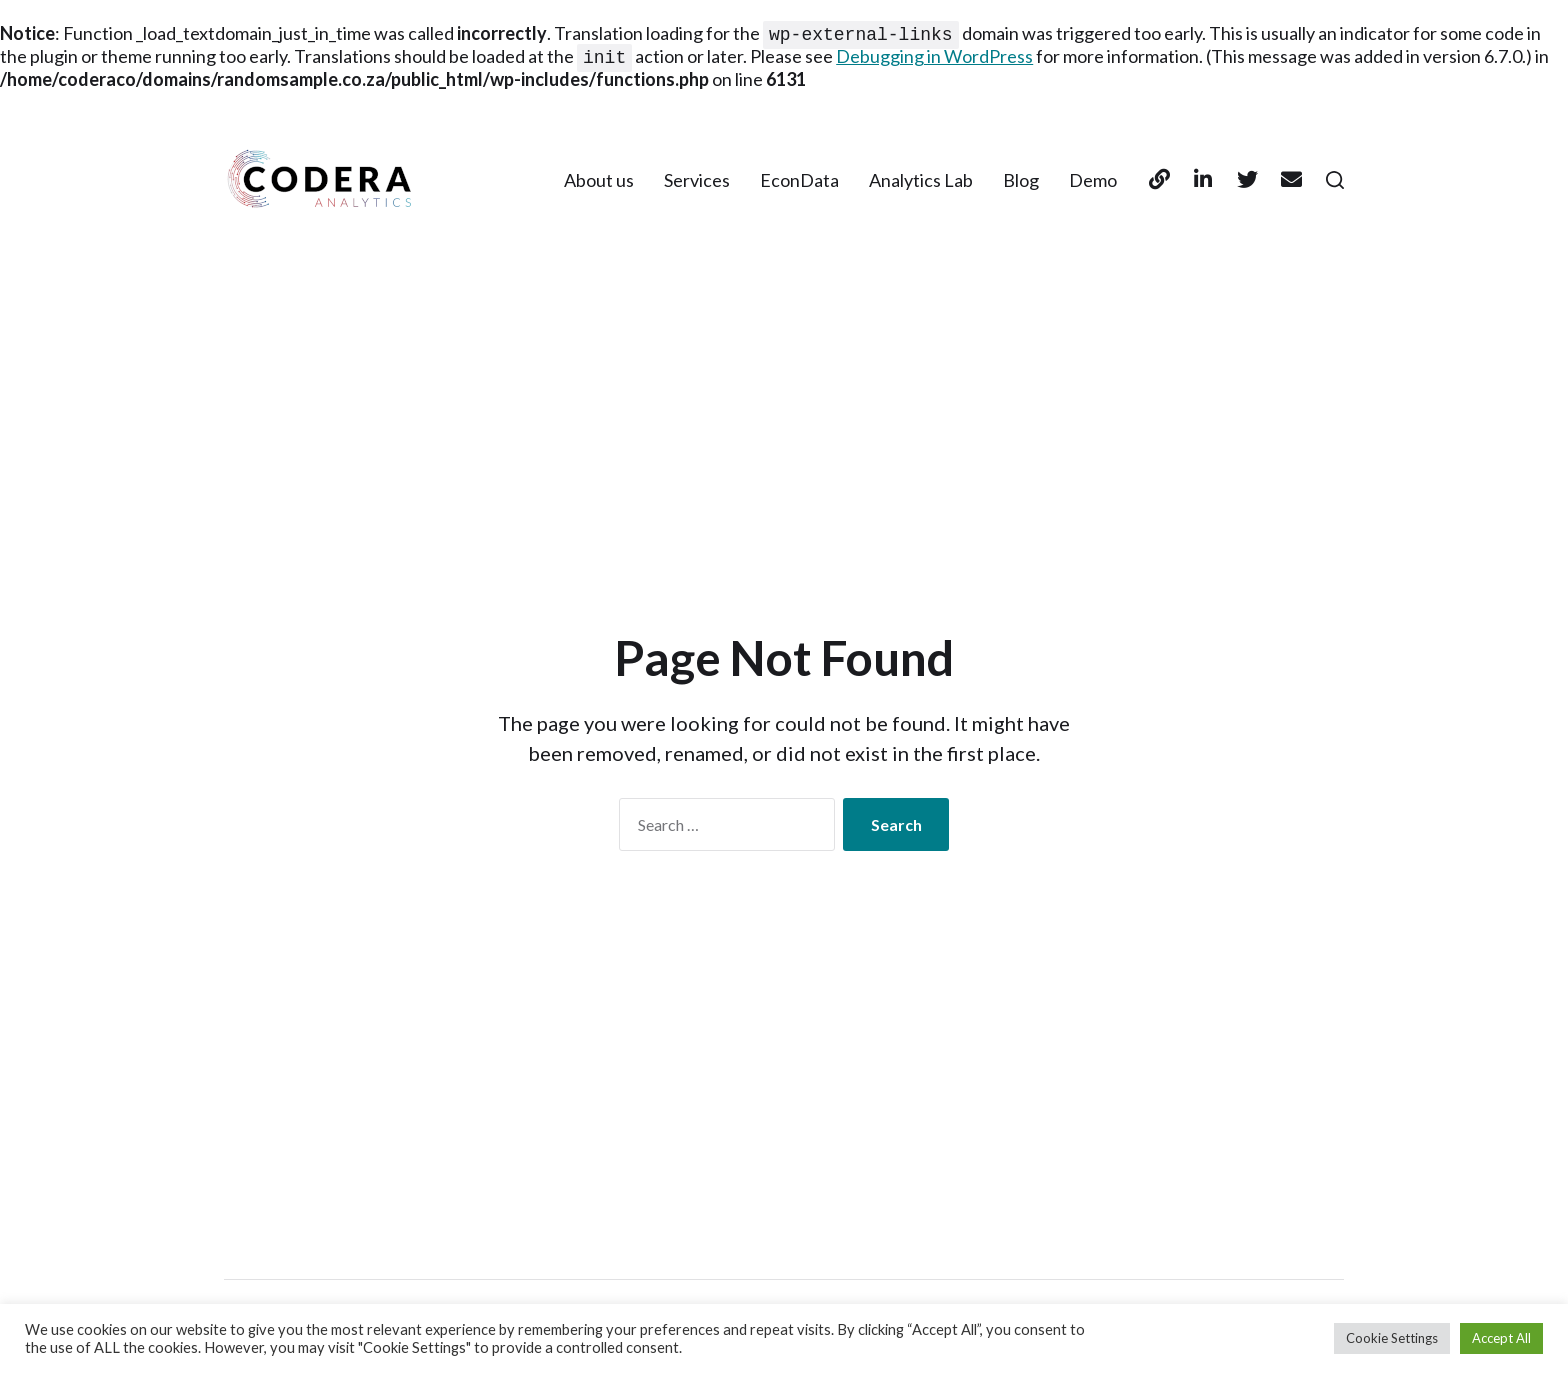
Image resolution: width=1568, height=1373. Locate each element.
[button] (1335, 182)
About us (599, 182)
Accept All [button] (1501, 1338)
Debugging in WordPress (934, 58)
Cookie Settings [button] (1392, 1338)
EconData (799, 182)
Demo (1093, 182)
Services (697, 182)
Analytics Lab (921, 182)
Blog (1021, 182)
